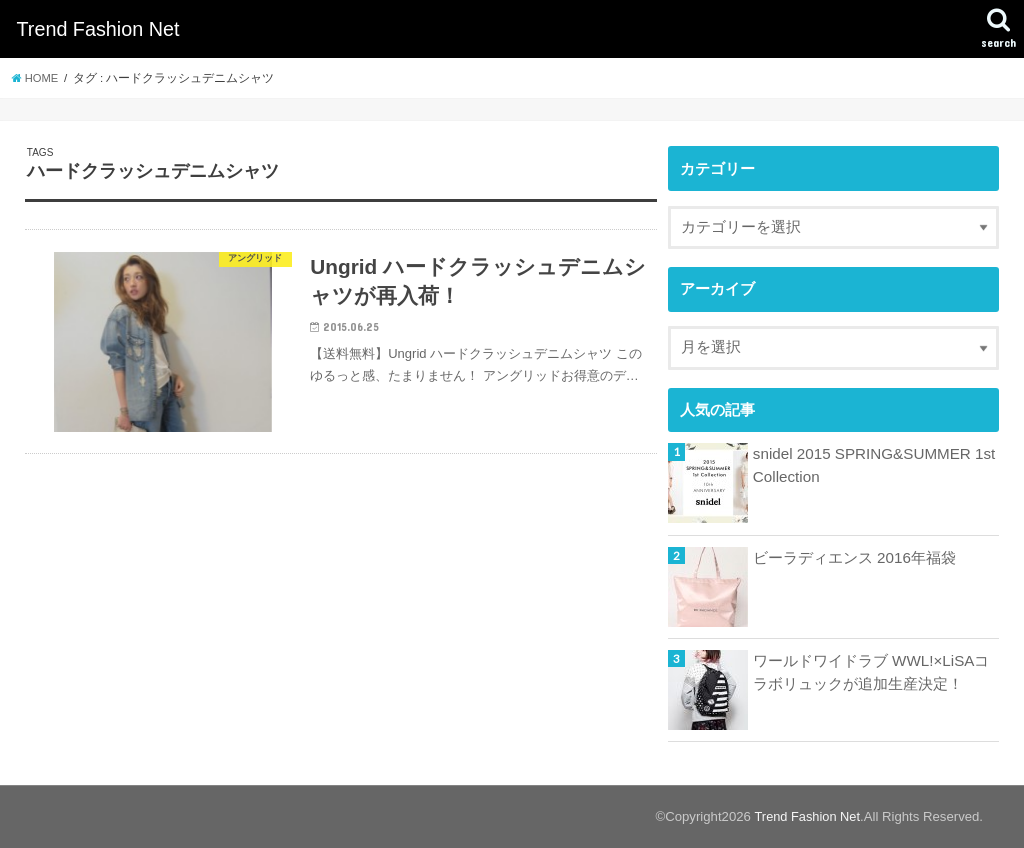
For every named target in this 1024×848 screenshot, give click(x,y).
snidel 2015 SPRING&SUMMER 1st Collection (871, 465)
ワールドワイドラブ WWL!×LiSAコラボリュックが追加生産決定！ (870, 672)
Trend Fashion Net (97, 29)
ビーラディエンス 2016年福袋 (854, 558)
